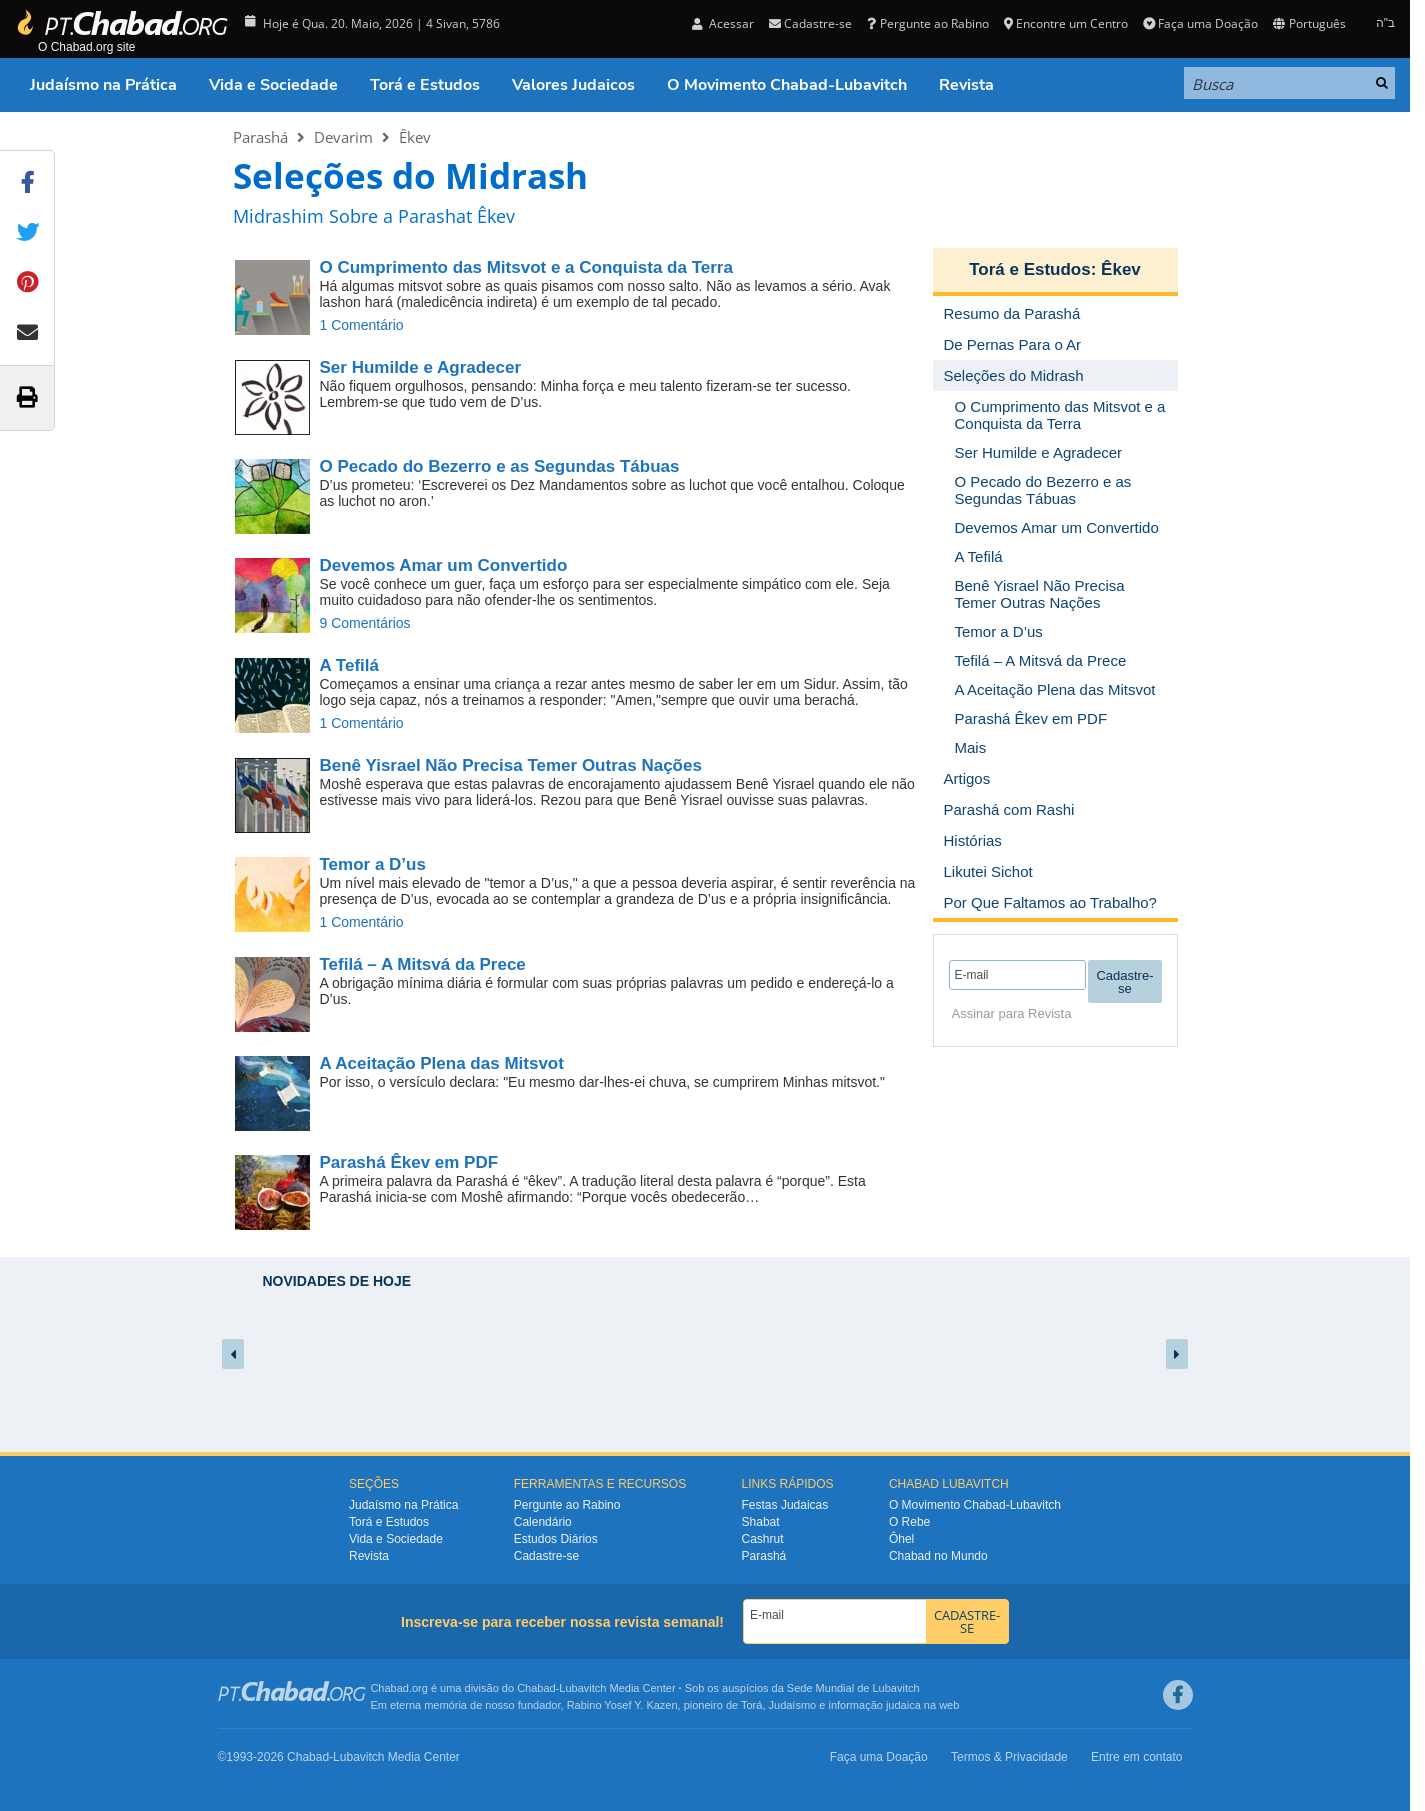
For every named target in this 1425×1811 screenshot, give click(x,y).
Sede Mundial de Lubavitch (853, 1688)
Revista (966, 85)
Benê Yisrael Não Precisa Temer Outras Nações (511, 765)
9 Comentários (365, 623)
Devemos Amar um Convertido (444, 565)
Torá (751, 1705)
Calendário (543, 1522)
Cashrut (763, 1539)
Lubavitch (582, 1688)
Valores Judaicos (573, 85)
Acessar (723, 23)
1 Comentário (362, 325)
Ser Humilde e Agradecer (421, 367)
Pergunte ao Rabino (927, 23)
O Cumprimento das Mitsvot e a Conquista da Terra (526, 267)
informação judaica (874, 1705)
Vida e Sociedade (273, 85)
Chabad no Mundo (938, 1556)
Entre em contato (1136, 1757)
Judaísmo (793, 1705)
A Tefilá (350, 665)
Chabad (536, 1688)
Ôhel (901, 1539)
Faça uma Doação (1200, 23)
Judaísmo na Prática (103, 85)
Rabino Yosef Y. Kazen (622, 1705)
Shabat (761, 1522)
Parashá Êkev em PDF (409, 1162)
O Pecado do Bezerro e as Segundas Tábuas (500, 466)
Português (1309, 23)
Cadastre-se (810, 23)
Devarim (343, 137)
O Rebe (909, 1522)
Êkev (415, 137)
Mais (971, 747)
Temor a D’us (373, 864)
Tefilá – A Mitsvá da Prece (423, 964)
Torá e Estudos (425, 85)
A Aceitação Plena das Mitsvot (442, 1063)
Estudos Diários (556, 1539)
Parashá (260, 137)
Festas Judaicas (785, 1505)
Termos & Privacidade (1009, 1757)
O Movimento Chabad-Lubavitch (787, 85)
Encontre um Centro (1066, 23)
